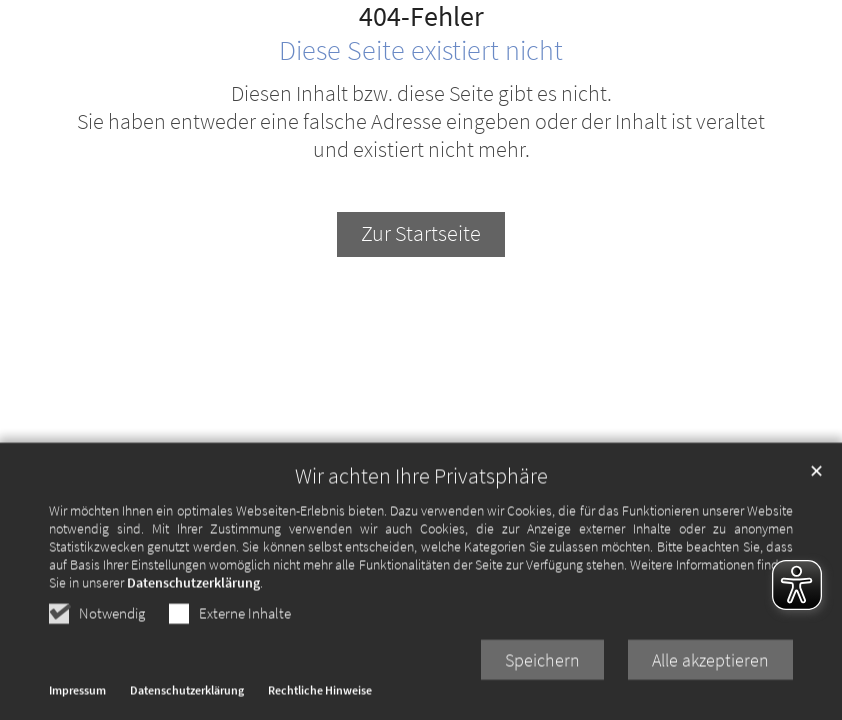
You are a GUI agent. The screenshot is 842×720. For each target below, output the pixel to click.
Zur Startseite (421, 233)
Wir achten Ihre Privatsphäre (421, 529)
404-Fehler (421, 17)
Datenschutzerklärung (193, 636)
